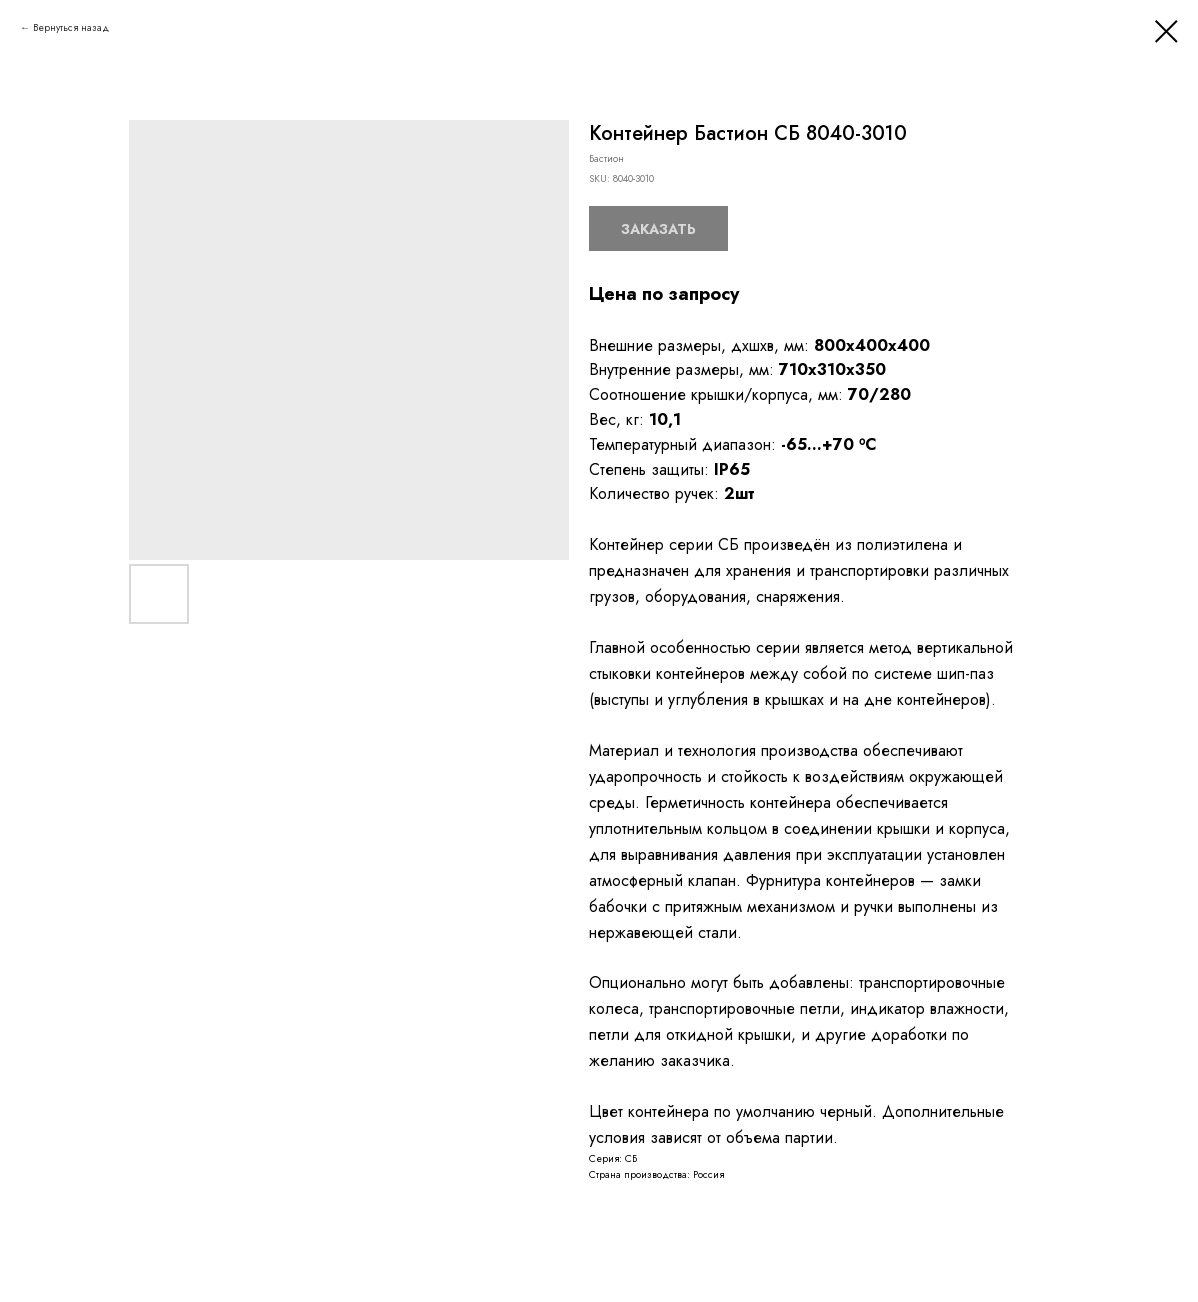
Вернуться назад (71, 27)
